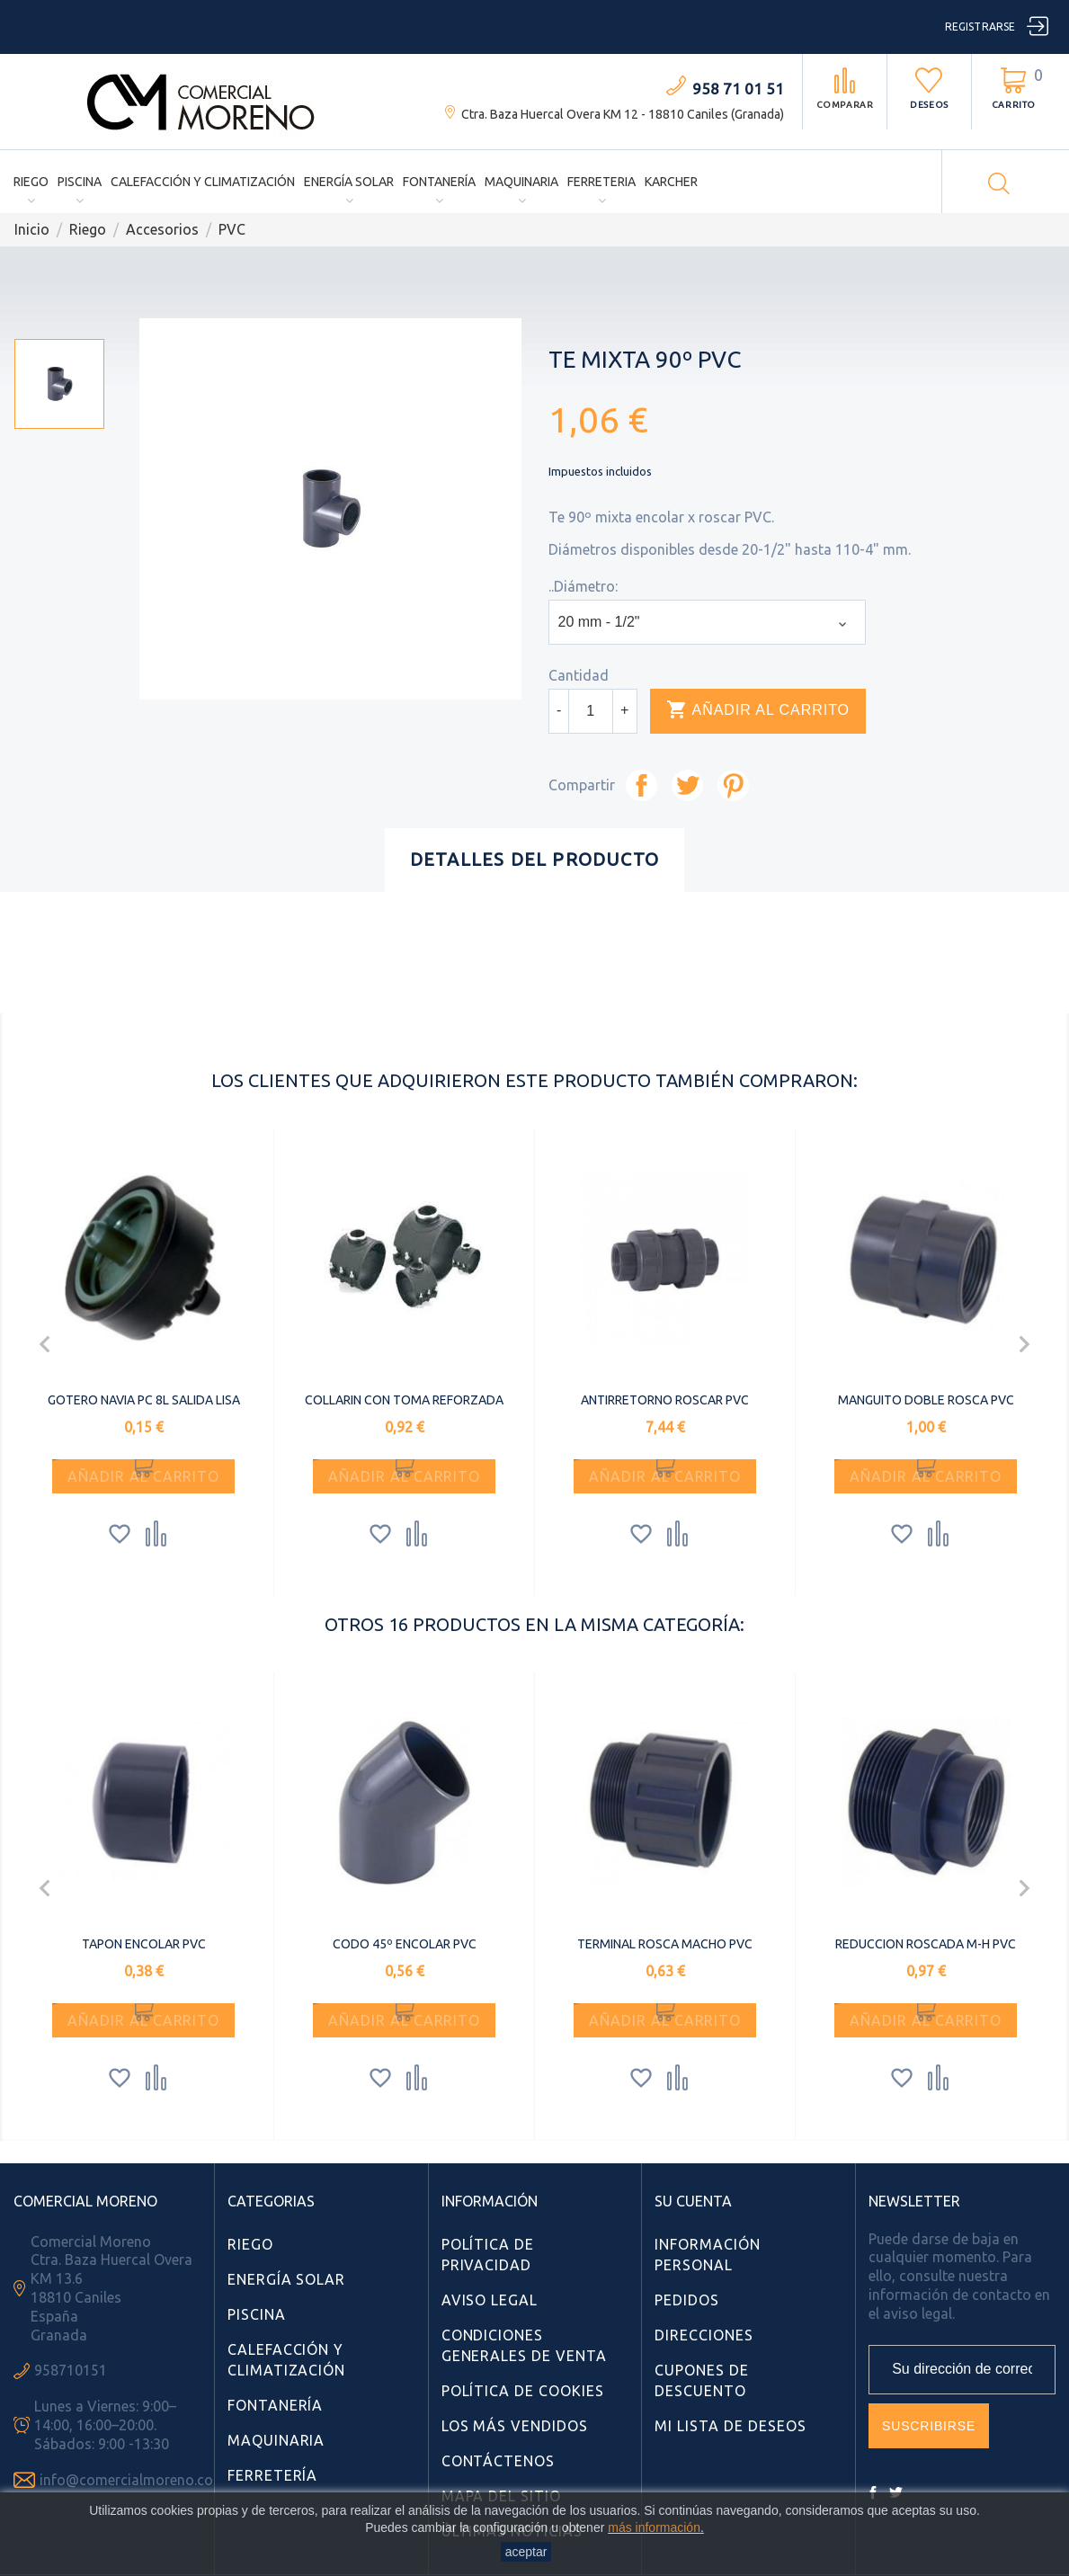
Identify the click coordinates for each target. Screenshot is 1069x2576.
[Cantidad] (590, 711)
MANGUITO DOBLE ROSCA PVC (926, 1400)
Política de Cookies (522, 2391)
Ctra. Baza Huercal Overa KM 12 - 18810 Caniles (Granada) (622, 114)
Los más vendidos (514, 2426)
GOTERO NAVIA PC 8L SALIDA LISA (144, 1400)
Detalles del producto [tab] (534, 859)
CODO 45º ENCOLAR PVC (405, 1944)
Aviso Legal (490, 2300)
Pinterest (733, 785)
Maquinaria (521, 181)
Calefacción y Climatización (203, 181)
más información (654, 2527)
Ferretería (272, 2475)
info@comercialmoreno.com (133, 2480)
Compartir (641, 785)
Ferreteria (601, 181)
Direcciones (704, 2335)
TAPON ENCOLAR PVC (144, 1944)
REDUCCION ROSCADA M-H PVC (925, 1944)
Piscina (80, 181)
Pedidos (687, 2300)
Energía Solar (349, 181)
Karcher (671, 181)
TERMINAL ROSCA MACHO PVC (665, 1944)
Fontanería (439, 181)
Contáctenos (498, 2461)
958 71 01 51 (738, 88)
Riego (31, 181)
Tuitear (687, 785)
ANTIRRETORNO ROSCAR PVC (665, 1400)
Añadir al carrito (763, 710)
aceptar (526, 2552)
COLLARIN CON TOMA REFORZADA (404, 1400)
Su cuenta (693, 2201)
